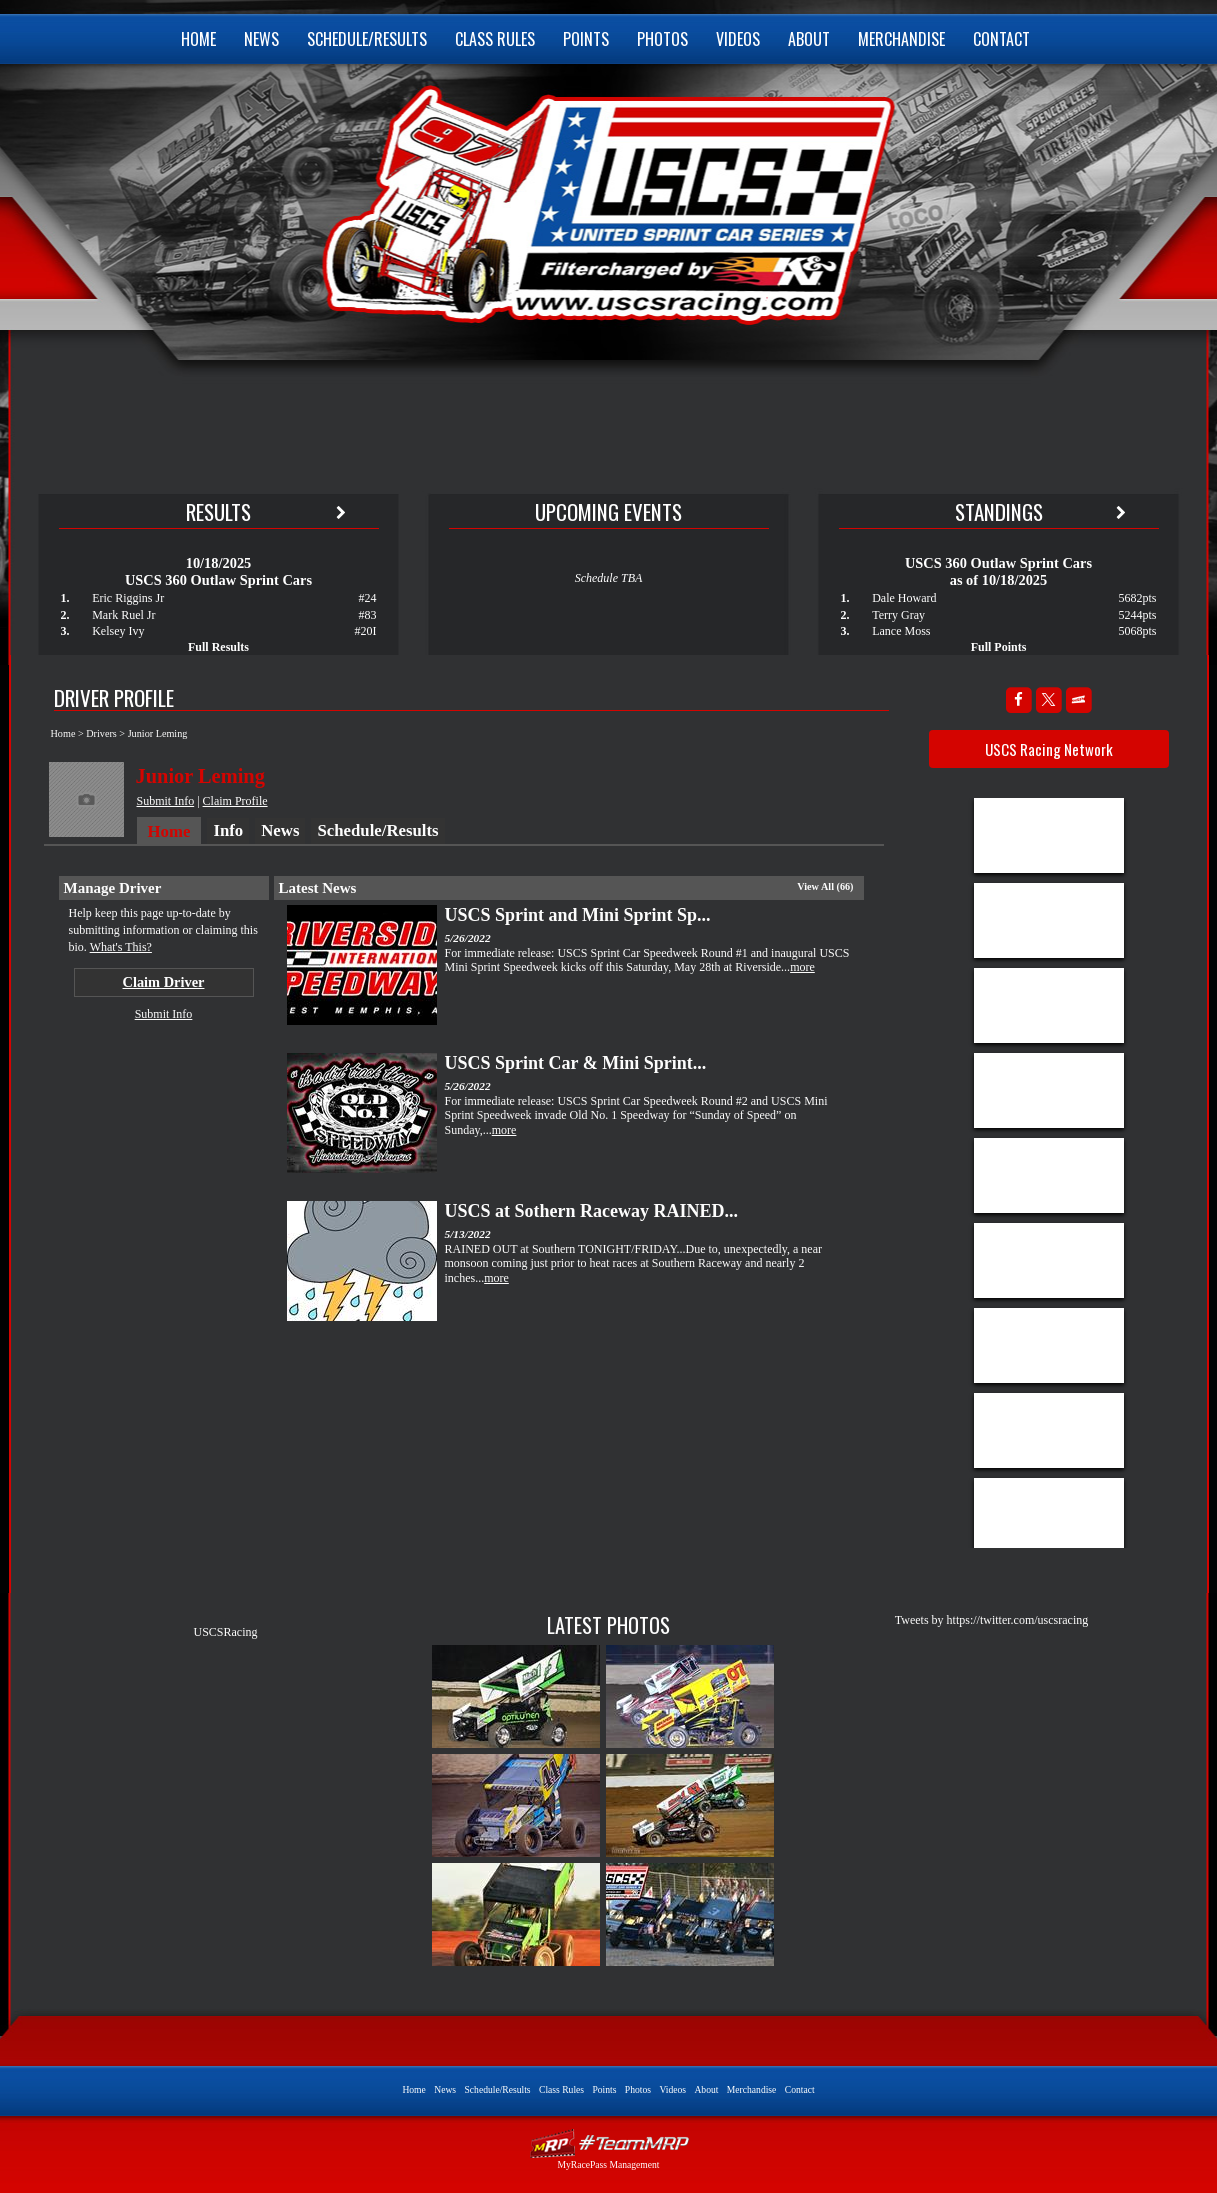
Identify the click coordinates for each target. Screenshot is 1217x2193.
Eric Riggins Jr (128, 598)
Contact (1001, 39)
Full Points (999, 647)
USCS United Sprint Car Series (606, 200)
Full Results (218, 647)
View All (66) (825, 886)
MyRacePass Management (608, 2164)
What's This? (121, 947)
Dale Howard (904, 598)
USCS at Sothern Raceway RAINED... (592, 1211)
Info (228, 830)
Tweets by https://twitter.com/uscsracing (991, 1620)
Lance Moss (901, 631)
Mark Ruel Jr (123, 615)
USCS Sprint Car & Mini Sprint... (576, 1063)
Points (586, 39)
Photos (662, 39)
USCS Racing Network (1049, 749)
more (802, 967)
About (809, 39)
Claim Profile (235, 801)
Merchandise (901, 39)
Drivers (101, 733)
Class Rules (495, 39)
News (261, 39)
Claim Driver (164, 982)
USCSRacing (225, 1632)
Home (198, 39)
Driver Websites (609, 2143)
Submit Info (166, 801)
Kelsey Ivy (118, 631)
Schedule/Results (367, 39)
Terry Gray (898, 615)
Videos (738, 39)
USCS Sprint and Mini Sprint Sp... (578, 915)
